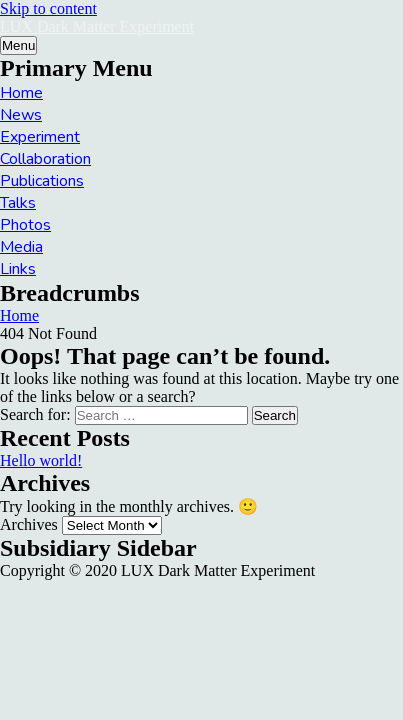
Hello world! (41, 460)
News (21, 115)
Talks (18, 203)
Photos (25, 225)
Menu (18, 45)
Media (21, 247)
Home (21, 93)
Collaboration (45, 159)
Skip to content (48, 8)
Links (18, 269)
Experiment (40, 137)
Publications (42, 181)
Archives (29, 524)
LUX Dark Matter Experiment (97, 26)
